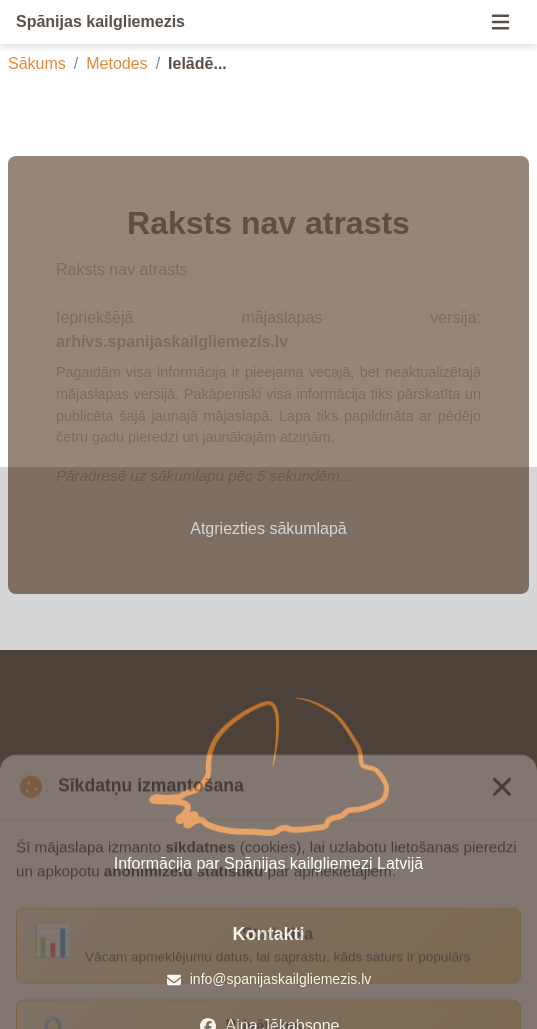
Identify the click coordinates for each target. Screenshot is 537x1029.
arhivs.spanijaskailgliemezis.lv (172, 341)
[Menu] (500, 22)
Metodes (116, 63)
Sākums (37, 63)
